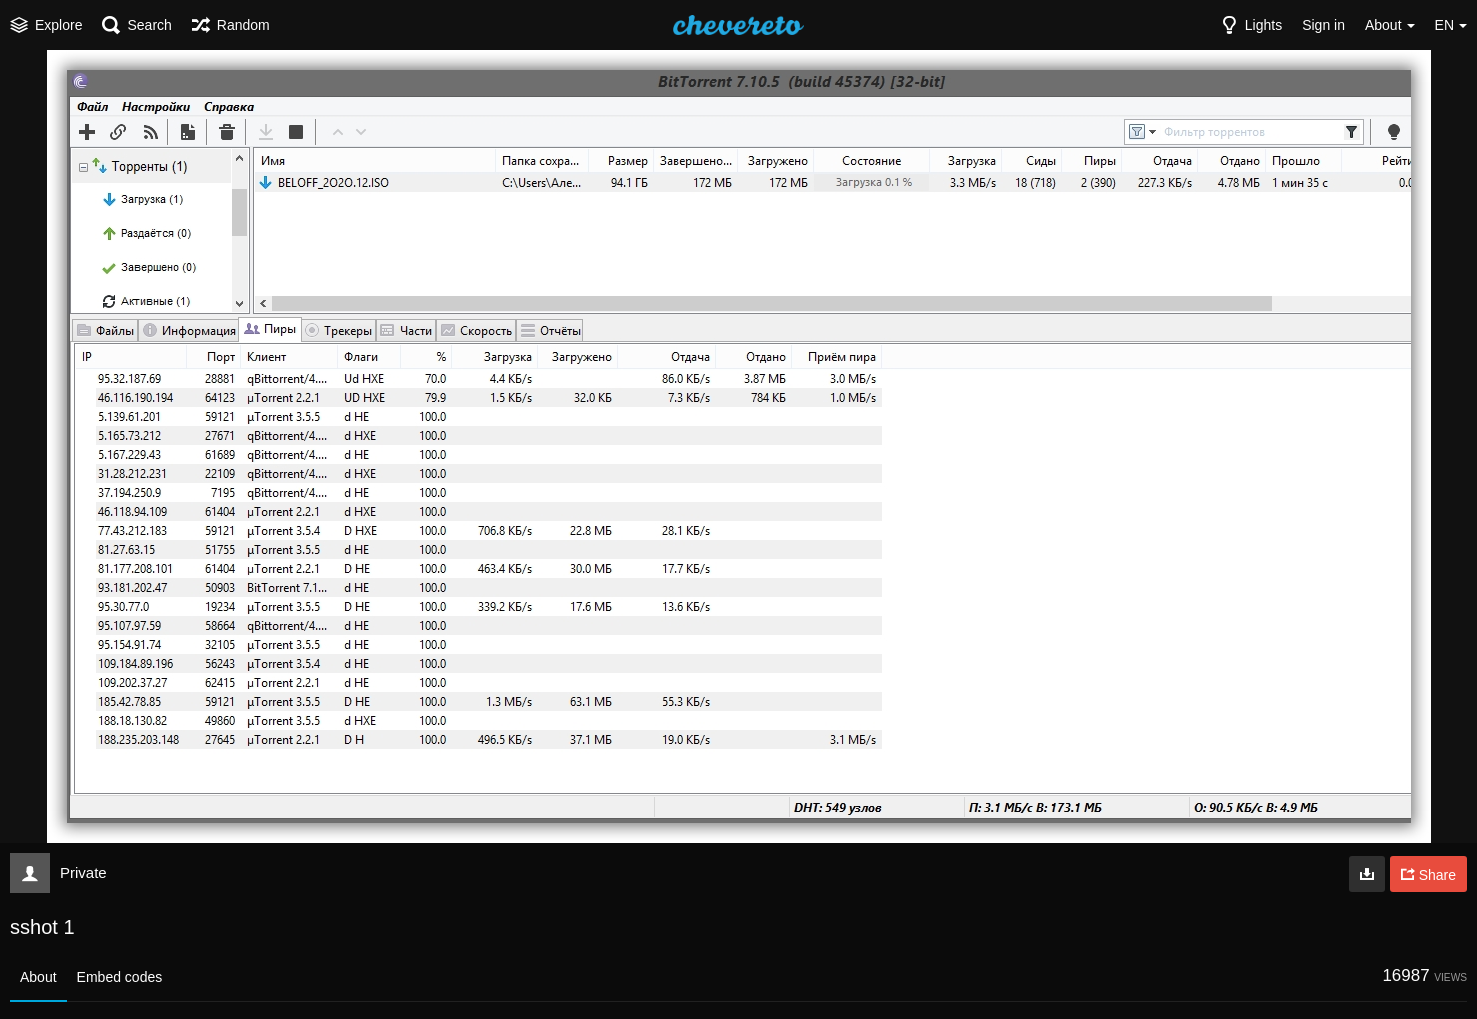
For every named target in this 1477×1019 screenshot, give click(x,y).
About (38, 977)
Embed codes (120, 977)
